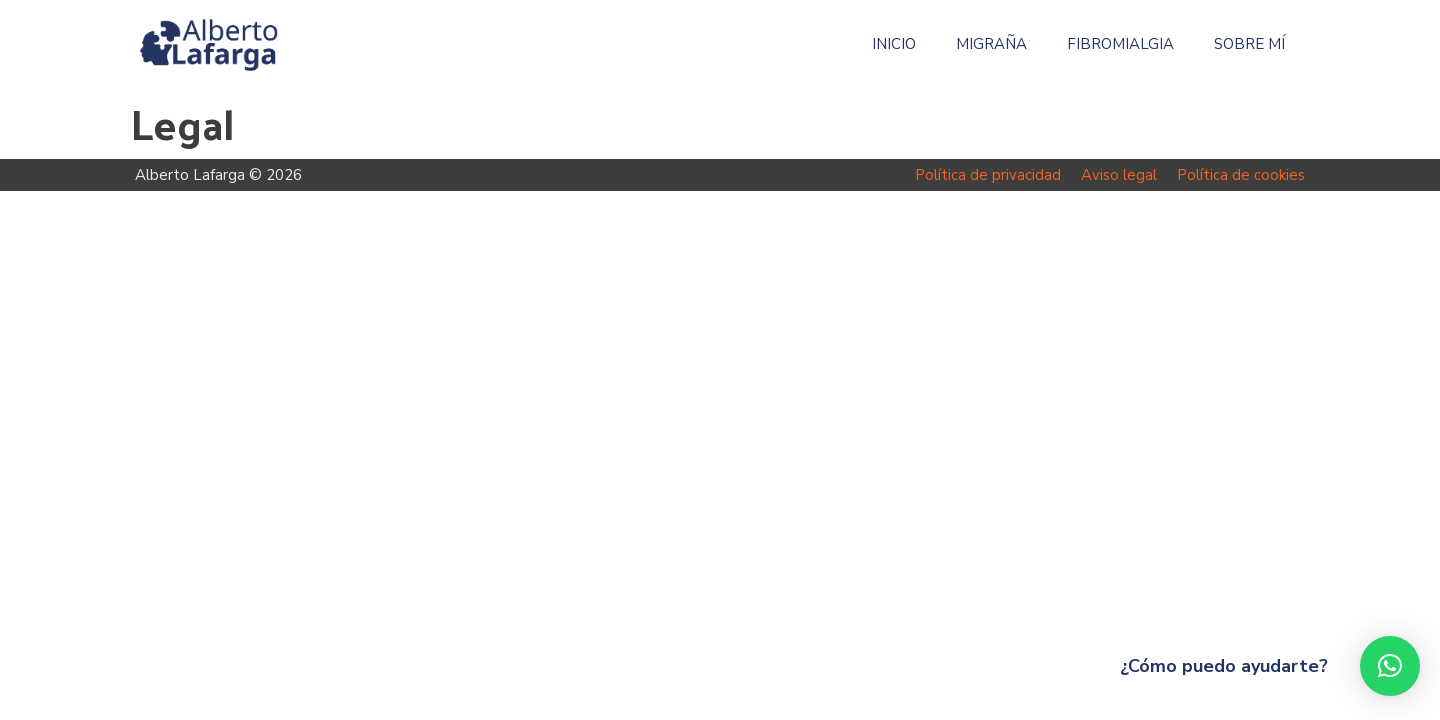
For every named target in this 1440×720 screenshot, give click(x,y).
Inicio (894, 44)
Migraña (991, 44)
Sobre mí (1249, 44)
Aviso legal (1119, 175)
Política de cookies (1241, 175)
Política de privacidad (988, 175)
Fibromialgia (1120, 44)
